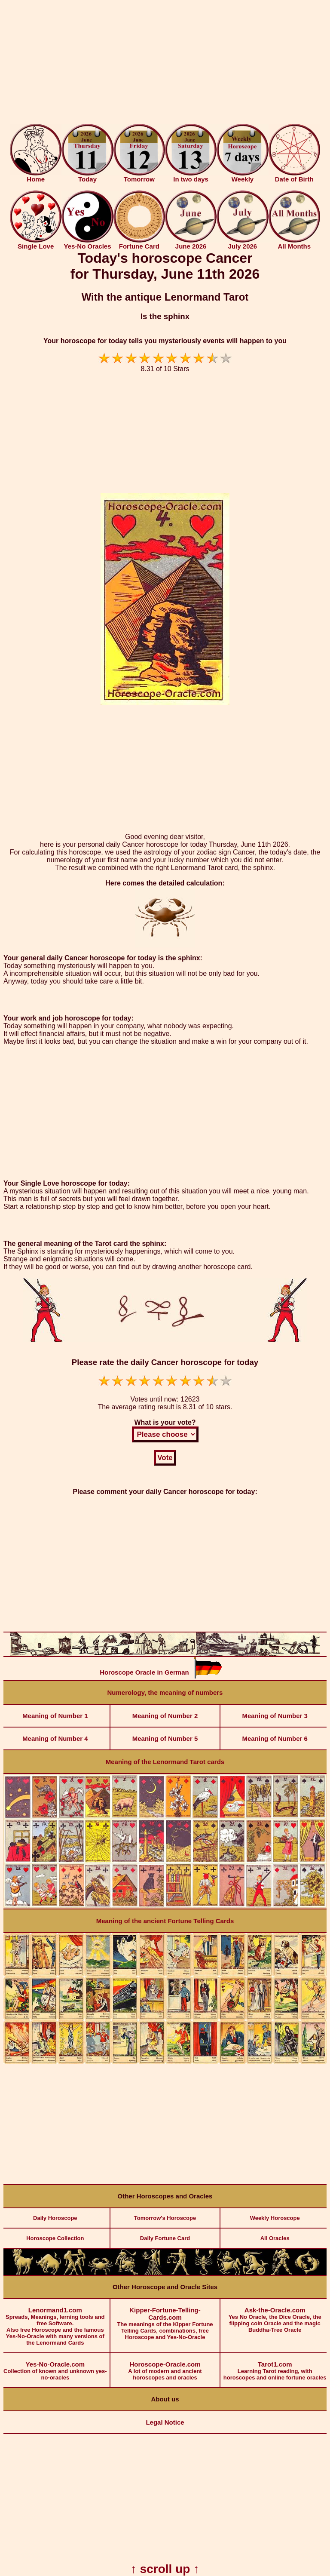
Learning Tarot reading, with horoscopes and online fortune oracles (275, 2367)
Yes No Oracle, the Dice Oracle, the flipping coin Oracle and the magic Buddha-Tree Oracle (275, 2316)
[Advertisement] (165, 63)
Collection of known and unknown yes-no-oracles (55, 2367)
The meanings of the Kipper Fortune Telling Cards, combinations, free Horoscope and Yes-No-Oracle (165, 2319)
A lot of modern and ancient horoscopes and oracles (165, 2367)
